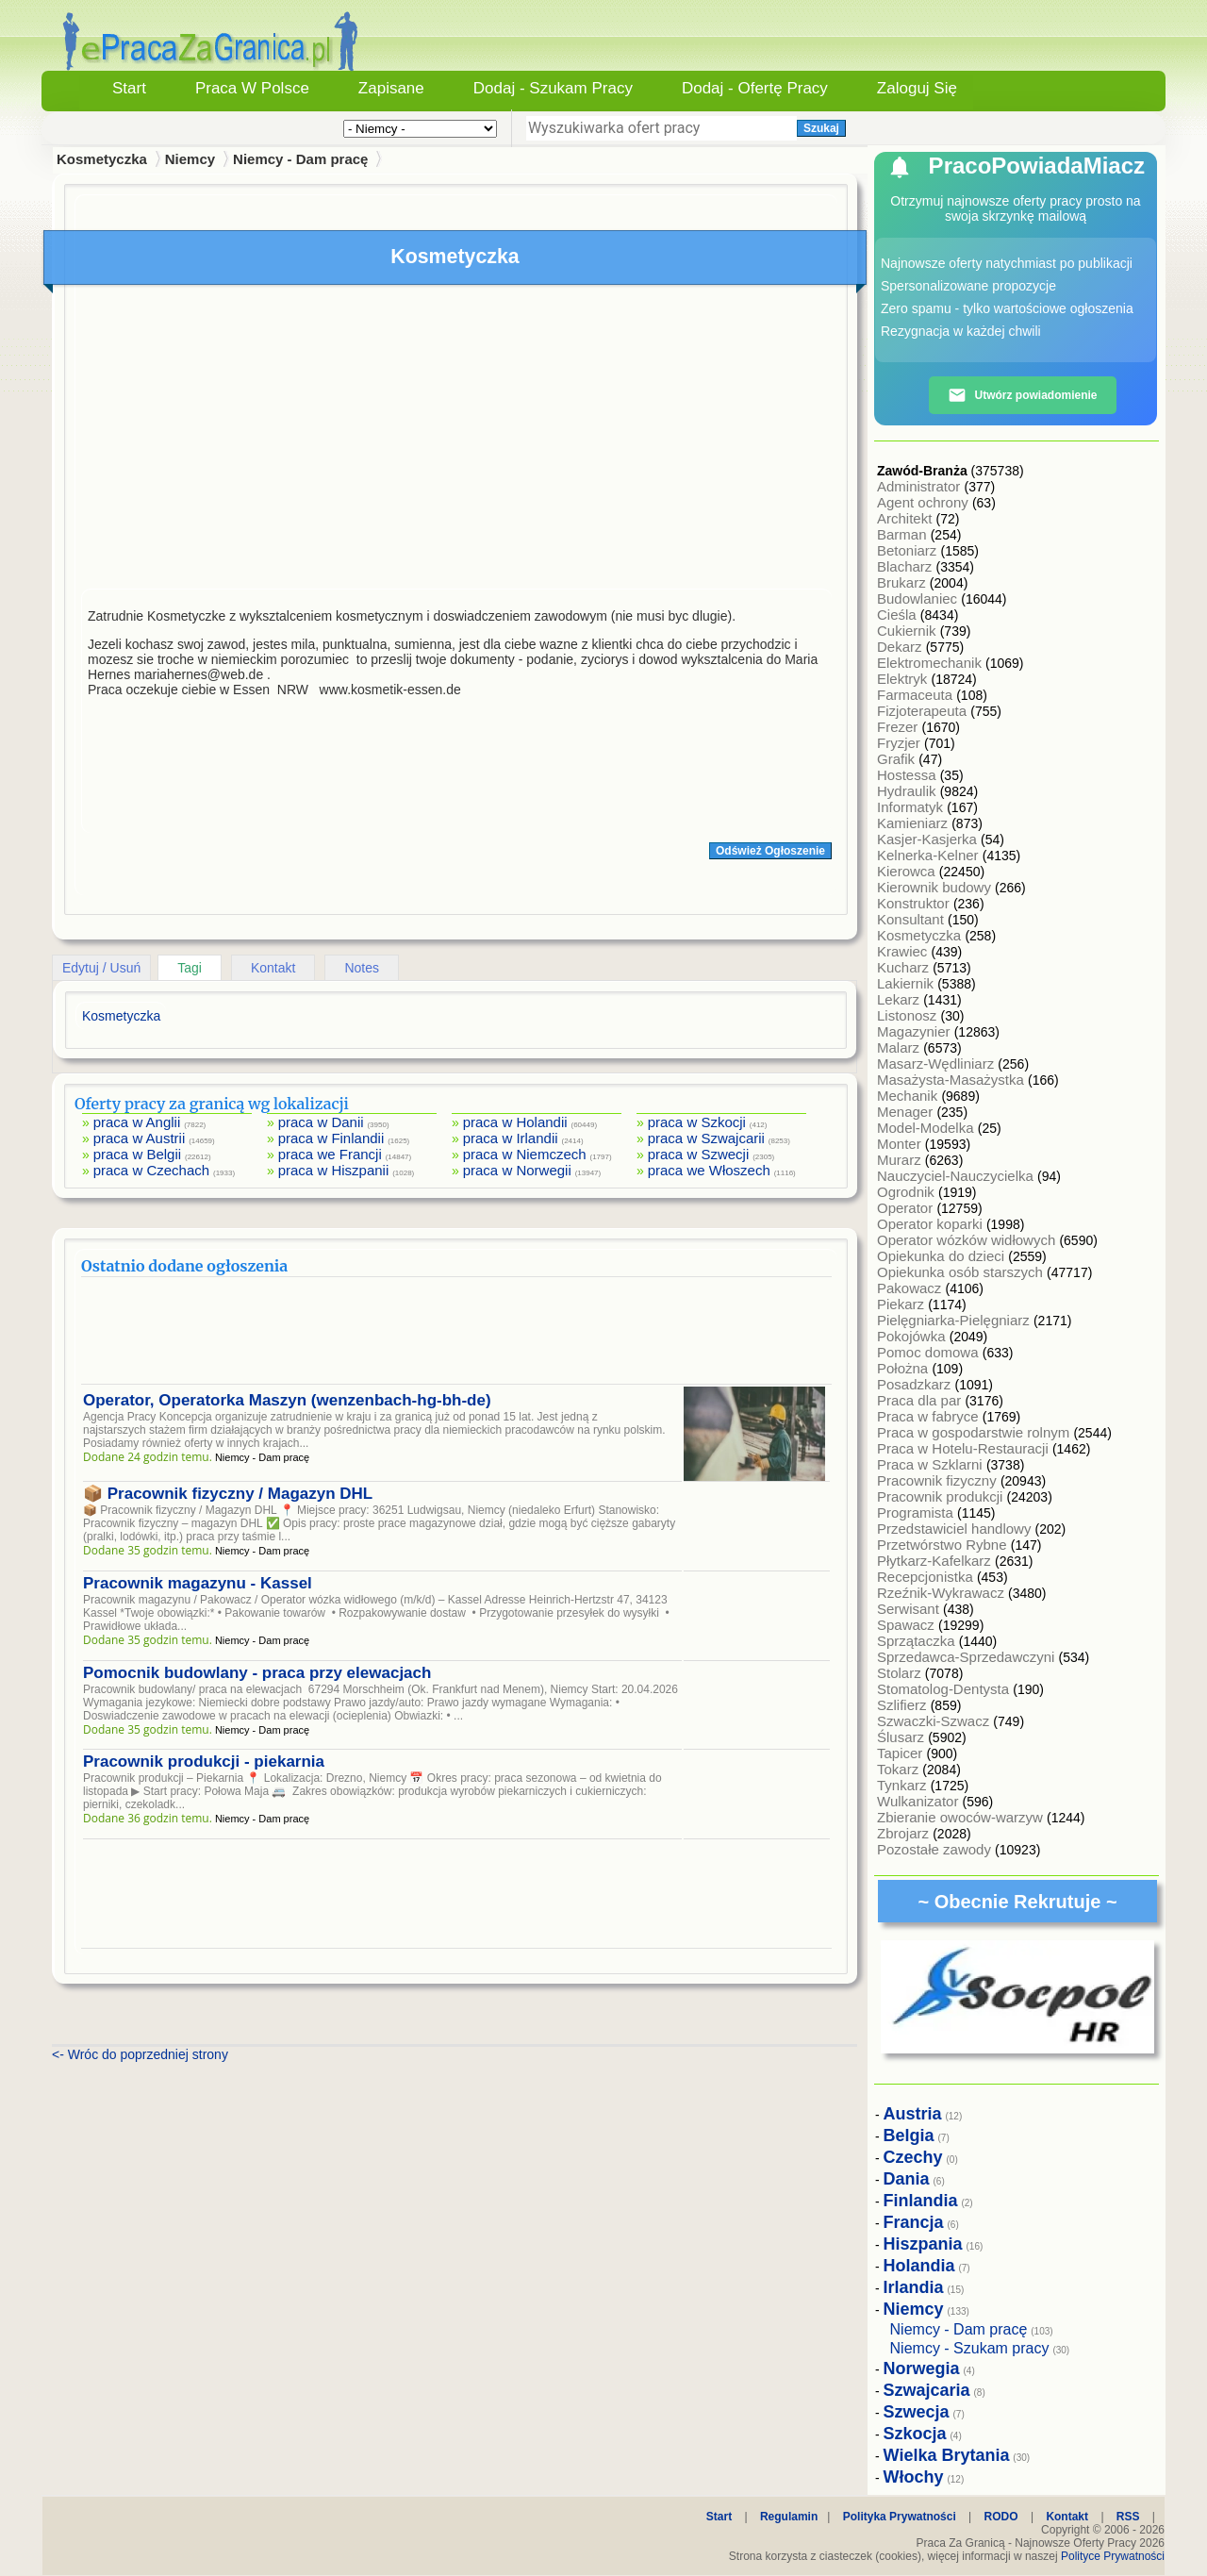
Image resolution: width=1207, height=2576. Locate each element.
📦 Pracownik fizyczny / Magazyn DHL (227, 1494)
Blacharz (906, 566)
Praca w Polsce (252, 88)
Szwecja (917, 2411)
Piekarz (902, 1304)
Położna (904, 1368)
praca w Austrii (139, 1138)
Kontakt (273, 967)
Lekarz (900, 999)
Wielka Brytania (947, 2455)
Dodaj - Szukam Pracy (553, 88)
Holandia (919, 2265)
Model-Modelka (927, 1128)
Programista (917, 1512)
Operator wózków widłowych (968, 1240)
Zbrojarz (905, 1833)
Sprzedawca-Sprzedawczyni (968, 1657)
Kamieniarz (914, 823)
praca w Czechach (151, 1170)
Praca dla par (921, 1400)
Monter (901, 1144)
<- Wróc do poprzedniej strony (140, 2054)
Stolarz (901, 1673)
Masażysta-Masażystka (952, 1080)
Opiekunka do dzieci (942, 1256)
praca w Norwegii (517, 1170)
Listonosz (909, 1015)
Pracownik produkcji (942, 1496)
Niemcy (190, 159)
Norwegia (922, 2368)
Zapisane (391, 88)
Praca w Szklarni (931, 1464)
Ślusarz (902, 1737)
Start (129, 88)
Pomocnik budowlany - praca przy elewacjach (257, 1673)
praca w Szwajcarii (706, 1138)
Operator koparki (931, 1224)
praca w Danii (321, 1122)
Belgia (909, 2135)
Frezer (899, 727)
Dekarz (901, 647)
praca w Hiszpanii (333, 1170)
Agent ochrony (924, 502)
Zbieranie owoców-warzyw (962, 1817)
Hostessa (908, 775)
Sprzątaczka (918, 1641)
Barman (904, 534)
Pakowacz (911, 1288)
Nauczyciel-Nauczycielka (957, 1176)
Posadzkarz (916, 1384)
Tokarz (899, 1769)
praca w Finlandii (331, 1138)
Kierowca (908, 871)
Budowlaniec (919, 598)
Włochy (914, 2477)
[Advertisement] (456, 441)
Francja (914, 2222)
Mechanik (909, 1096)
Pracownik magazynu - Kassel (197, 1583)
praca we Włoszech (709, 1170)
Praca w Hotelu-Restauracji (964, 1448)
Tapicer (902, 1753)
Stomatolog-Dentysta (945, 1689)
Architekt (906, 518)
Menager (906, 1112)
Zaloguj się (917, 88)
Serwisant (910, 1609)
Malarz (900, 1047)
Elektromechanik (931, 663)
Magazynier (915, 1031)
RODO (1001, 2516)
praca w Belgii (137, 1154)
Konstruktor (915, 903)
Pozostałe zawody (936, 1849)
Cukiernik (908, 631)
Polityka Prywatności (899, 2516)
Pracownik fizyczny (938, 1480)
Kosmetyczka (921, 935)
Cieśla (898, 615)
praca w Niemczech (525, 1154)
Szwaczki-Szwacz (935, 1721)
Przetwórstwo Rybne (944, 1545)
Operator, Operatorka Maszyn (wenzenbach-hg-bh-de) (287, 1400)
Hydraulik (908, 791)
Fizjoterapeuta (923, 711)
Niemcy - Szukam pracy (970, 2348)
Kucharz (905, 967)
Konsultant (912, 919)
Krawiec (904, 951)
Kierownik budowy (936, 887)
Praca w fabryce (930, 1416)
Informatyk (912, 807)
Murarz (901, 1160)
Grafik (897, 759)
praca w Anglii (137, 1122)
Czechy (913, 2157)
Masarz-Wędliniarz (937, 1063)
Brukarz (903, 582)
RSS (1128, 2516)
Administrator (921, 486)
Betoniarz (909, 550)
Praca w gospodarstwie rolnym (975, 1432)
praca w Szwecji (699, 1154)
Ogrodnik (907, 1192)
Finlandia (921, 2200)
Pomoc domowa (930, 1352)
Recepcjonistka (927, 1577)
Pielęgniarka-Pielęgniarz (955, 1320)
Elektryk (904, 679)
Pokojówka (913, 1336)
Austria (913, 2113)
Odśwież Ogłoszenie (770, 850)
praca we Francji (330, 1154)
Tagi (189, 967)
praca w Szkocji (697, 1122)
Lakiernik (907, 983)
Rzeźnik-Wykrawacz (942, 1593)
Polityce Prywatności (1113, 2556)
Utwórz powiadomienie (1022, 395)
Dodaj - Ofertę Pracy (755, 88)
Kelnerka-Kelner (930, 855)
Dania (907, 2178)
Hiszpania (923, 2244)
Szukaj (821, 128)
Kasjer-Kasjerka (929, 839)
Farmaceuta (916, 695)
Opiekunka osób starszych (962, 1272)
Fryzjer (900, 743)
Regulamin (789, 2516)
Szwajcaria (927, 2390)
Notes (361, 967)
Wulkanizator (920, 1801)
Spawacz (907, 1625)
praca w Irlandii (510, 1138)
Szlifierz (904, 1705)
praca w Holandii (515, 1122)
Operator (906, 1208)
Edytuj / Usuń (101, 967)
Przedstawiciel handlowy (956, 1529)
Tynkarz (904, 1785)
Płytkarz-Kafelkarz (936, 1561)
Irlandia (914, 2287)
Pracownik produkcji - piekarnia (203, 1761)
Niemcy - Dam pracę (300, 159)
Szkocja (915, 2433)
